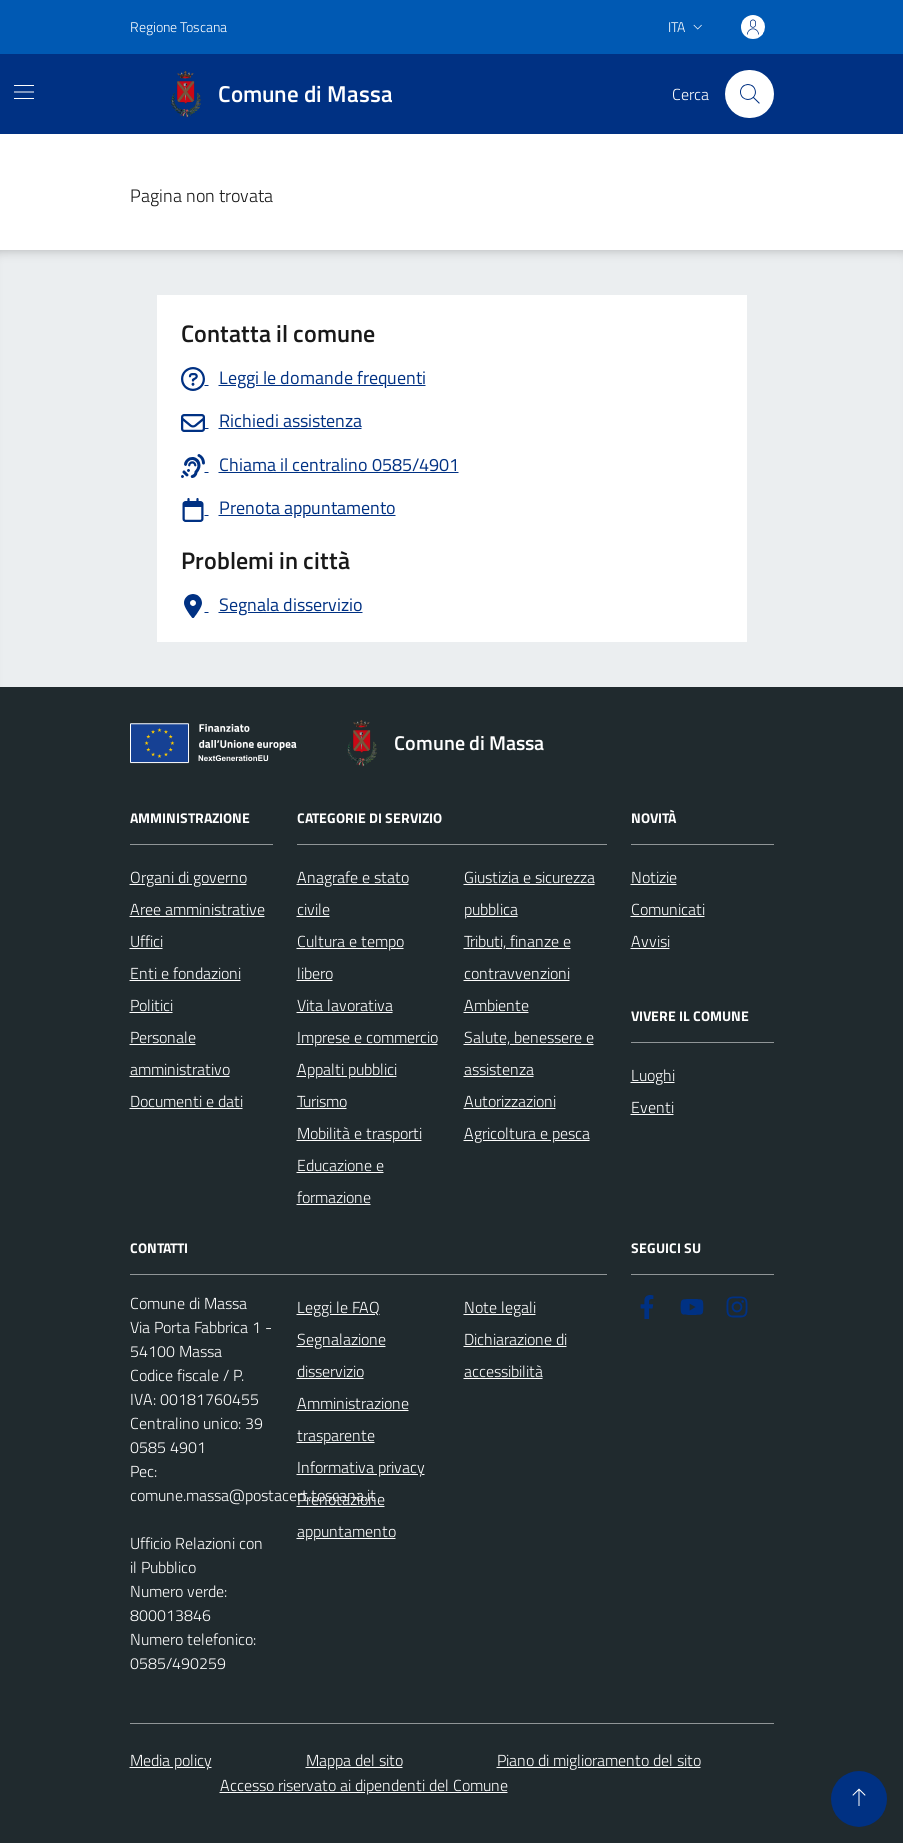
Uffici (146, 941)
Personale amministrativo (180, 1053)
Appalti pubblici (347, 1069)
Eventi (652, 1107)
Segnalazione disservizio (341, 1355)
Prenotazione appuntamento (346, 1515)
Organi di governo (188, 877)
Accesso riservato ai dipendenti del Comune (364, 1785)
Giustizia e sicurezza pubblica (529, 893)
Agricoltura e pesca (527, 1133)
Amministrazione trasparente (353, 1419)
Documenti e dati (186, 1101)
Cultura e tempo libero (350, 957)
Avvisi (650, 941)
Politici (151, 1005)
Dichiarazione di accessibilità (515, 1355)
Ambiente (496, 1005)
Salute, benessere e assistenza (529, 1053)
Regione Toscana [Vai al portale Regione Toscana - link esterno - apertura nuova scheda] (178, 26)
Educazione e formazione (340, 1181)
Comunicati (668, 909)
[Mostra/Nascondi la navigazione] (24, 92)
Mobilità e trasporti (359, 1133)
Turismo (322, 1101)
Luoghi (653, 1075)
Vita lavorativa (345, 1005)
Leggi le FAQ (338, 1307)
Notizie (654, 877)
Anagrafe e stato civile (353, 893)
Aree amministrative (197, 909)
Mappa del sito (354, 1760)
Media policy (171, 1760)
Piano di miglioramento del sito (599, 1760)
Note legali (500, 1307)
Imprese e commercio (367, 1037)
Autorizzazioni (510, 1101)
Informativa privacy (361, 1467)
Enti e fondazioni (185, 973)
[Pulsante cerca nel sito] (749, 94)
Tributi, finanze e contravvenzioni (517, 957)
